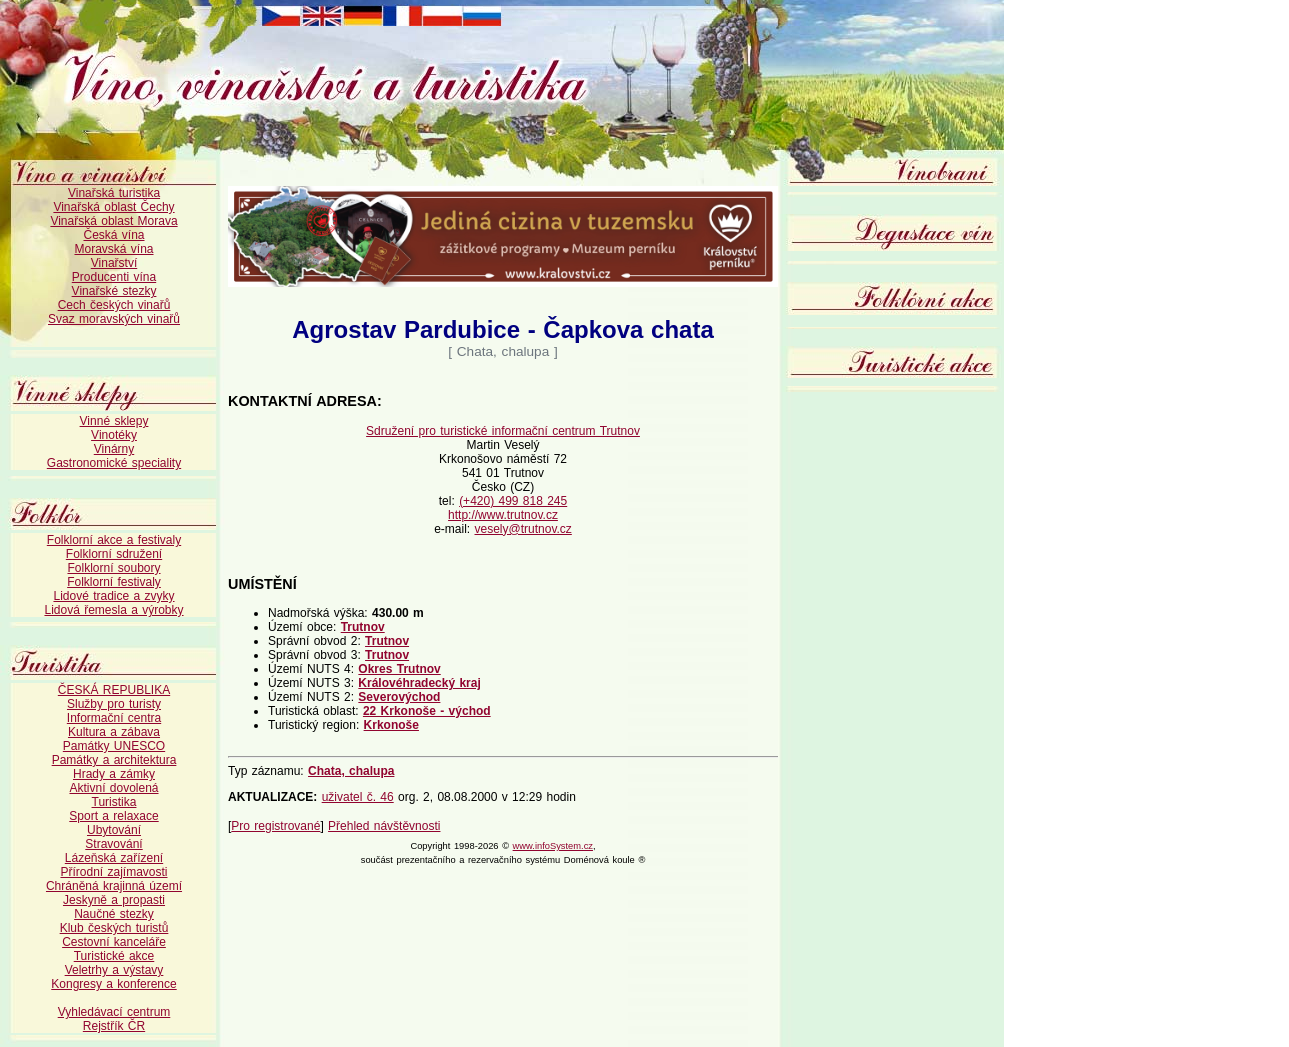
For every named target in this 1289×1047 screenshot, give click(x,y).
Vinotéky (114, 435)
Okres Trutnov (399, 669)
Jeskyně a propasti (114, 900)
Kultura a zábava (114, 732)
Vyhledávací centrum (114, 1012)
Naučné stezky (114, 914)
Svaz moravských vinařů (114, 319)
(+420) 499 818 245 (513, 501)
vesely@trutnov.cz (523, 529)
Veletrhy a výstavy (114, 970)
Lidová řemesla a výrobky (113, 610)
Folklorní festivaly (114, 582)
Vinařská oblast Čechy (113, 207)
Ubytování (114, 830)
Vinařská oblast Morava (113, 221)
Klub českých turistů (114, 928)
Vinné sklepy (114, 421)
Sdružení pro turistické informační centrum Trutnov (503, 431)
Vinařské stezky (114, 291)
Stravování (113, 844)
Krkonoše (391, 725)
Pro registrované (275, 826)
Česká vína (113, 235)
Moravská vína (113, 249)
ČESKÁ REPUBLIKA (114, 690)
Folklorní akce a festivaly (114, 540)
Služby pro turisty (114, 704)
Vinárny (114, 449)
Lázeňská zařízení (114, 858)
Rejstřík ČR (114, 1026)
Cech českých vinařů (114, 305)
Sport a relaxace (113, 816)
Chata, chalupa (351, 771)
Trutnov (363, 627)
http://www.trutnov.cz (503, 515)
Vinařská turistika (114, 193)
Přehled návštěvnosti (384, 826)
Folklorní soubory (113, 568)
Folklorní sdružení (114, 554)
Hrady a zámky (114, 774)
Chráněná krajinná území (114, 886)
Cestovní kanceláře (114, 942)
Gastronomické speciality (114, 463)
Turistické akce (114, 956)
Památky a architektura (114, 760)
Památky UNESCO (114, 746)
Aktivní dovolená (113, 788)
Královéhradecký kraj (419, 683)
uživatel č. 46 (358, 797)
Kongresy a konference (113, 984)
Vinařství (114, 263)
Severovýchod (399, 697)
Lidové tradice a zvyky (113, 596)
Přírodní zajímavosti (113, 872)
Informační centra (114, 718)
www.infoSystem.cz (553, 846)
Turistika (114, 802)
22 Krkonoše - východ (427, 711)
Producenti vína (114, 277)
